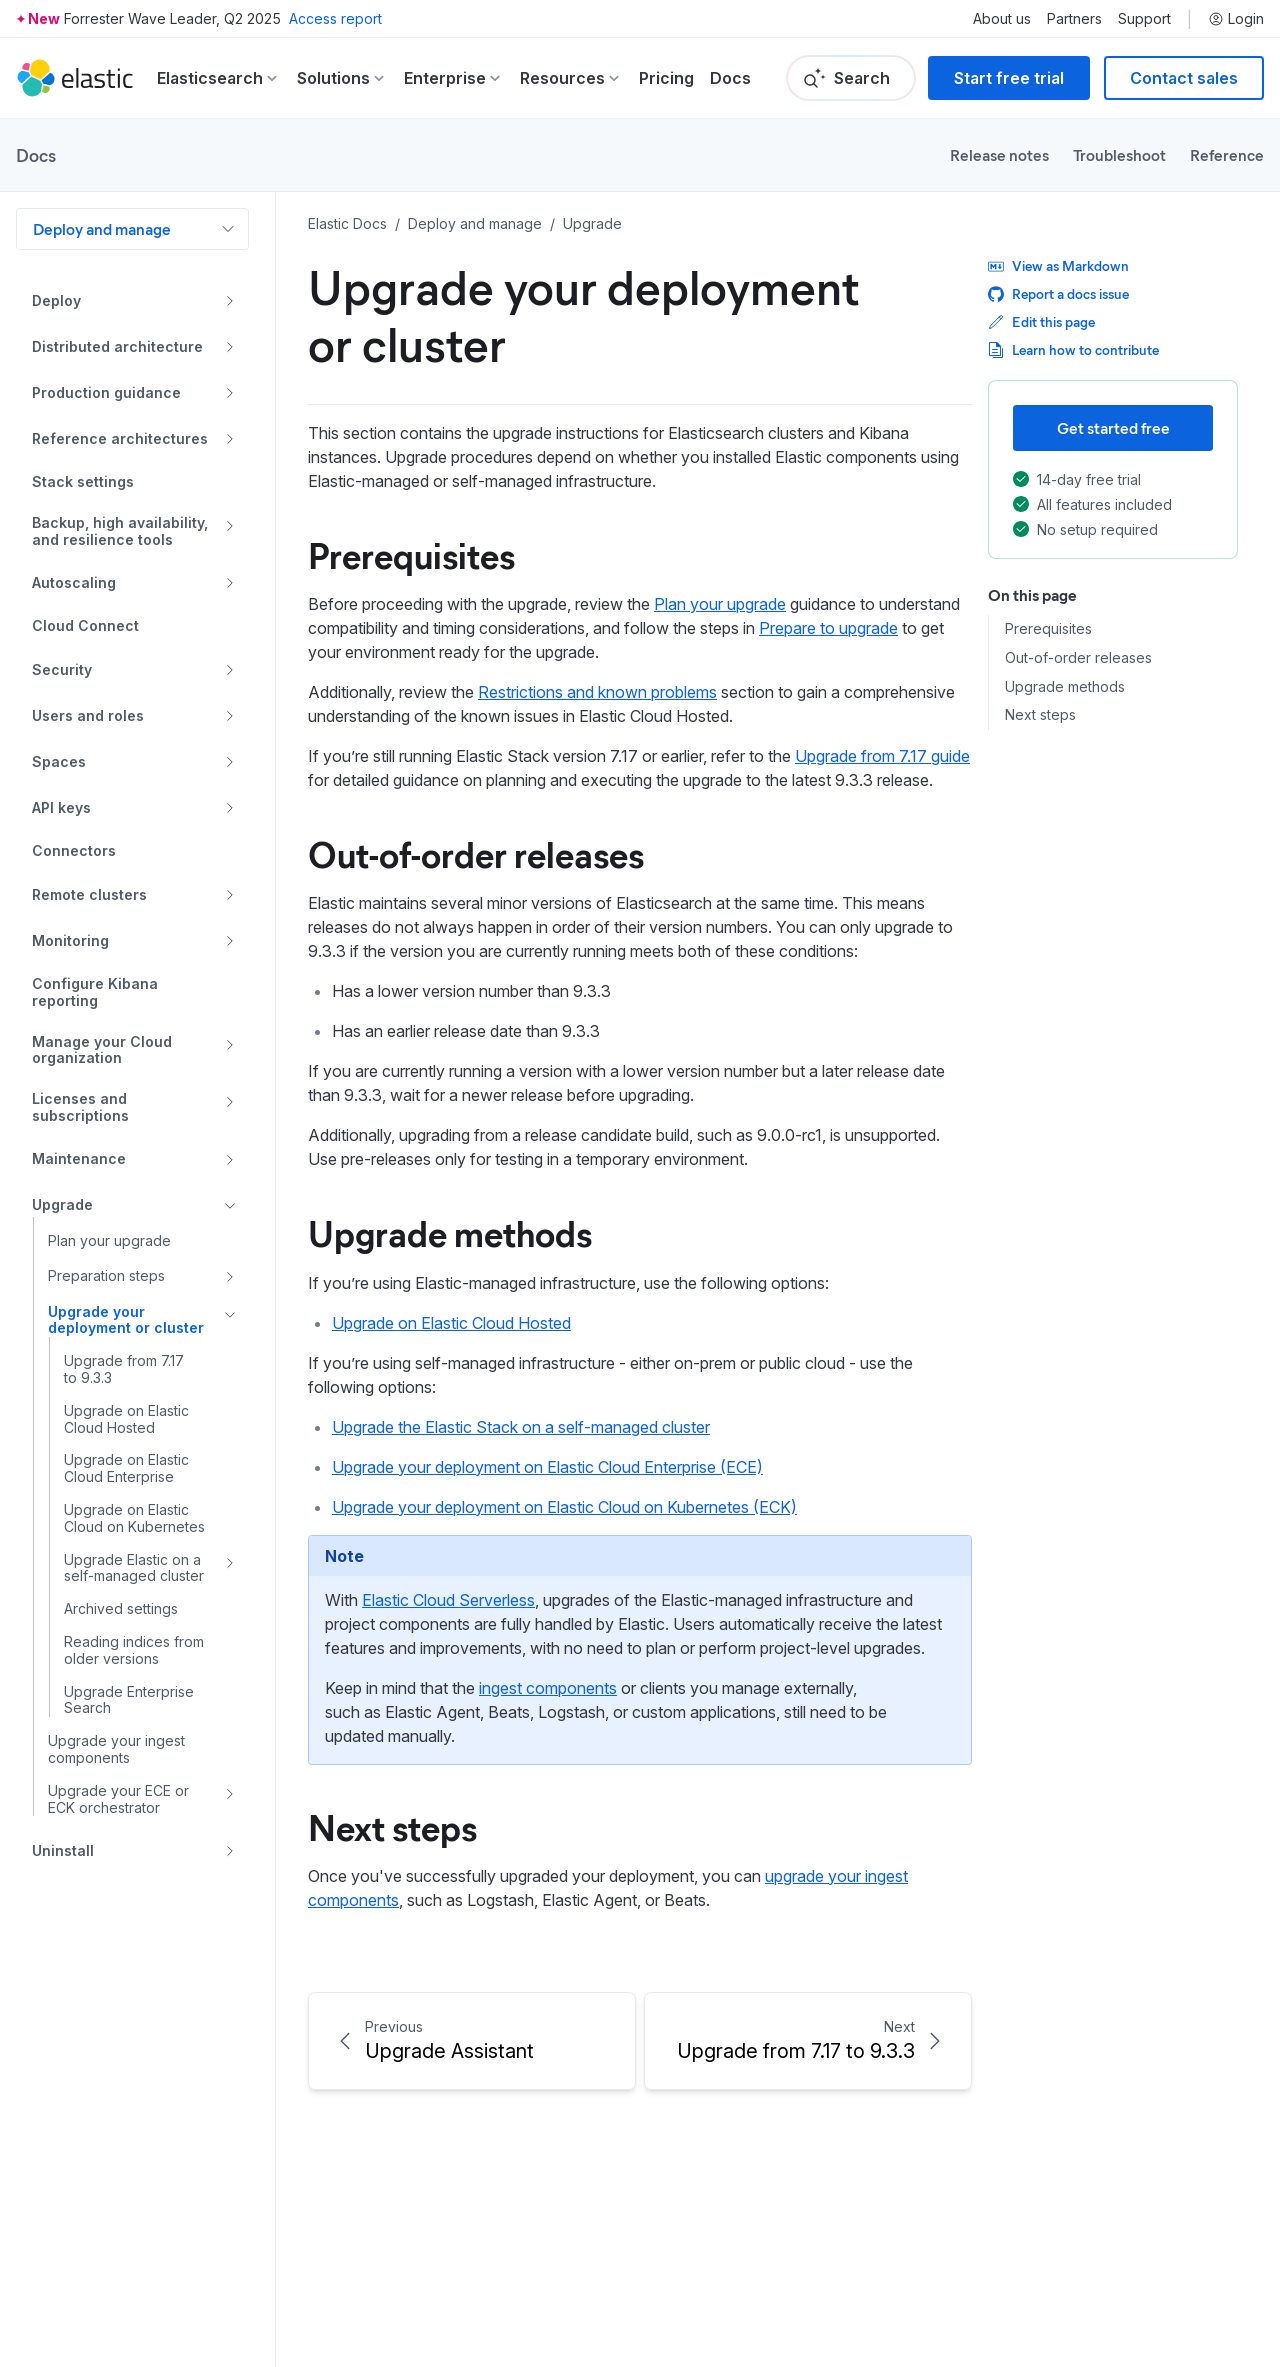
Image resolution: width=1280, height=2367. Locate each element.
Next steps (1040, 715)
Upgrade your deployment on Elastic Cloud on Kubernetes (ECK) (564, 1507)
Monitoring (70, 940)
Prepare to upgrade (828, 628)
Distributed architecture (117, 346)
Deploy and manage (102, 228)
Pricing (666, 78)
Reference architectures (120, 438)
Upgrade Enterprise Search (129, 1700)
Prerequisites (1048, 629)
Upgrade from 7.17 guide (882, 756)
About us (1002, 19)
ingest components (548, 1688)
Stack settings (83, 482)
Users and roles (88, 715)
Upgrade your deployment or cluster (126, 1320)
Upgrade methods (1065, 687)
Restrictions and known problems (597, 692)
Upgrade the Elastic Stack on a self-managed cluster (521, 1427)
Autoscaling (74, 582)
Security (62, 669)
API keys (61, 807)
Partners (1074, 19)
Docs (730, 78)
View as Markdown (1058, 265)
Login (1236, 19)
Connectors (74, 851)
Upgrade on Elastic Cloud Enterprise (126, 1468)
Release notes (999, 154)
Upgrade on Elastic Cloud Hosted (126, 1419)
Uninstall (63, 1850)
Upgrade (62, 1204)
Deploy (56, 300)
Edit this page (1041, 321)
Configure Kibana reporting (95, 992)
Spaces (59, 761)
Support (1144, 19)
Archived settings (121, 1609)
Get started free (1113, 427)
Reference (1227, 154)
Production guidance (106, 392)
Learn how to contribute (1073, 349)
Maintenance (79, 1158)
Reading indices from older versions (134, 1650)
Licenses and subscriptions (80, 1107)
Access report (335, 18)
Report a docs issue (1058, 293)
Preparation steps (106, 1275)
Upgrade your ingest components (116, 1749)
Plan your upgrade (109, 1241)
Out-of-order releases (1078, 658)
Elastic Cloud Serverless (448, 1600)
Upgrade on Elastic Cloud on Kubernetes (134, 1518)
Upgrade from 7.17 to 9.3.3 (124, 1369)
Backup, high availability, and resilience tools (120, 531)
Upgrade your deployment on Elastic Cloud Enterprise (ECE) (547, 1467)
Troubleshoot (1119, 154)
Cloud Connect (85, 626)
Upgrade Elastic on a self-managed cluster (134, 1568)
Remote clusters (89, 894)
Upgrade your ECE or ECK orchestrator (118, 1799)
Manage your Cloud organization (102, 1050)
